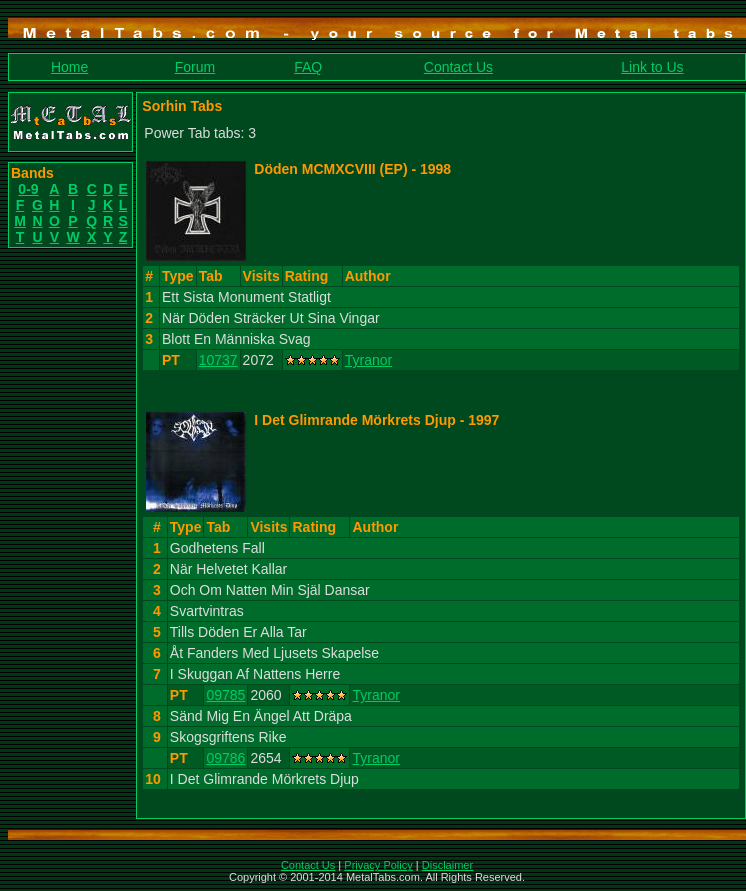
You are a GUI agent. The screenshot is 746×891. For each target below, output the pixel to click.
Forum (195, 67)
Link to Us (652, 67)
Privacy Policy (378, 865)
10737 (218, 360)
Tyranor (368, 360)
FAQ (308, 67)
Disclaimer (447, 865)
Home (69, 67)
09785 (225, 695)
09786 (225, 758)
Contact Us (458, 67)
